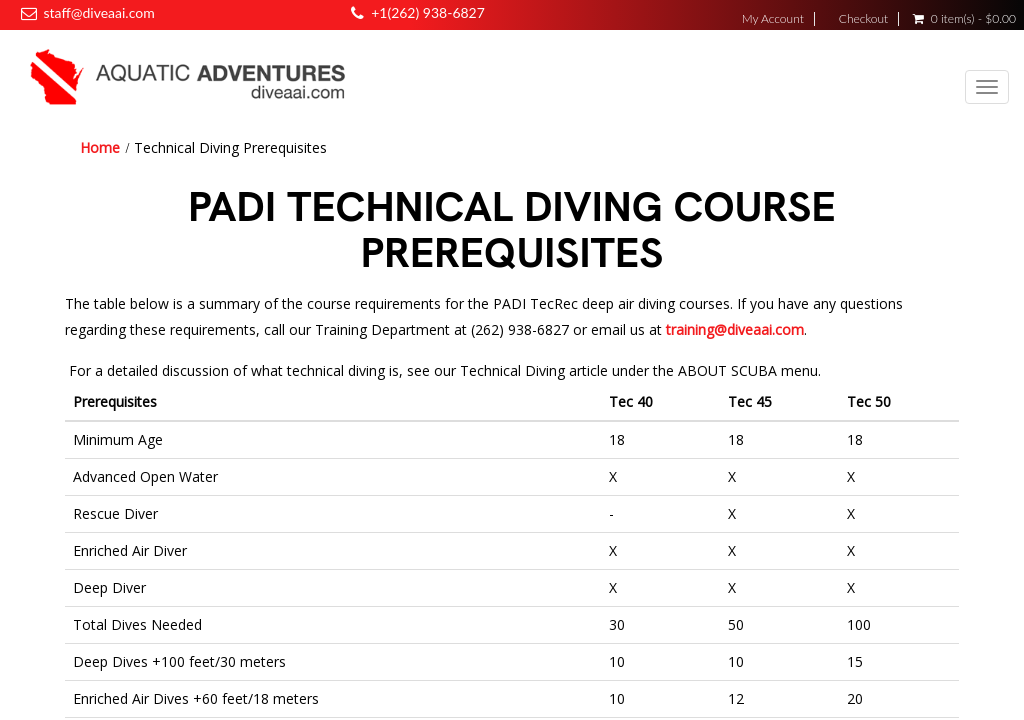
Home (100, 147)
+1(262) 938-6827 (428, 12)
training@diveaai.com (735, 329)
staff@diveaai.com (98, 12)
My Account (773, 19)
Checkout (863, 19)
